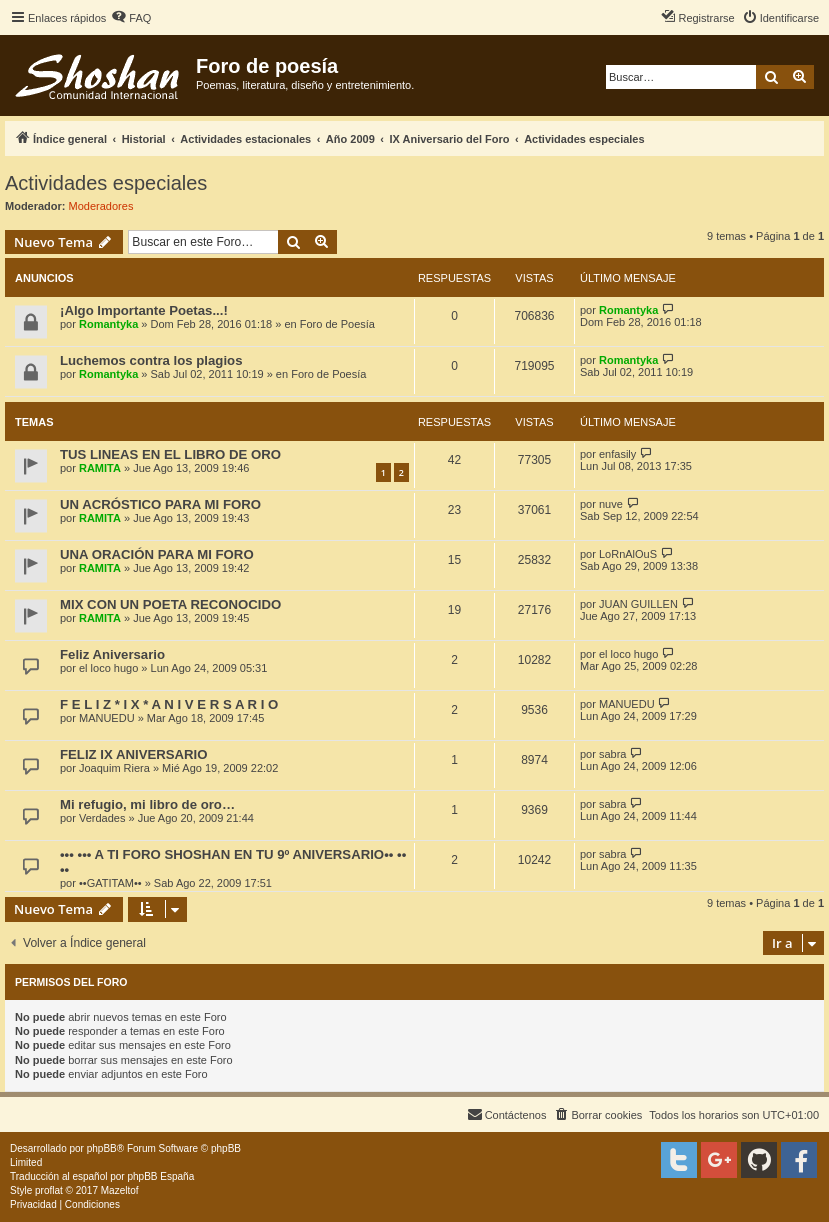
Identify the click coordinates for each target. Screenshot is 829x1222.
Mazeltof (120, 1190)
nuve (611, 504)
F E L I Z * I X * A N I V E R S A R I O (169, 704)
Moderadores (101, 206)
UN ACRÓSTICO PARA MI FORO (160, 504)
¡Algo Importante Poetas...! (144, 310)
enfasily (617, 454)
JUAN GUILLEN (638, 604)
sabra (613, 754)
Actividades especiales (106, 183)
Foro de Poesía (337, 324)
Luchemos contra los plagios (151, 360)
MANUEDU (107, 718)
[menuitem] (131, 18)
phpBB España (160, 1176)
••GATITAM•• (110, 883)
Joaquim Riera (114, 768)
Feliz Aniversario (112, 654)
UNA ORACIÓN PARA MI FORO (157, 554)
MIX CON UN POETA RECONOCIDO (170, 604)
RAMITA (100, 468)
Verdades (102, 818)
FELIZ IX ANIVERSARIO (134, 754)
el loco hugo (108, 668)
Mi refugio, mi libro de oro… (147, 804)
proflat (49, 1190)
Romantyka (108, 324)
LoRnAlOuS (628, 554)
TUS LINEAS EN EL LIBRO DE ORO (170, 454)
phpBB (102, 1148)
